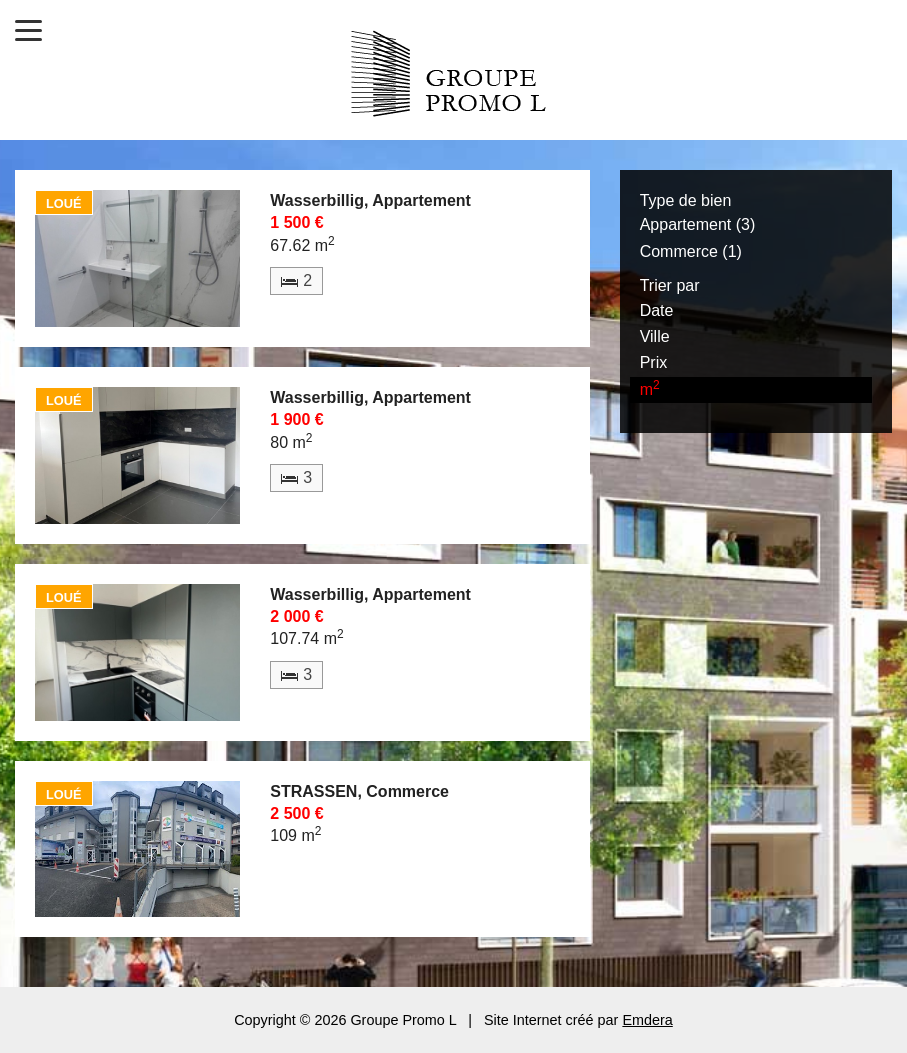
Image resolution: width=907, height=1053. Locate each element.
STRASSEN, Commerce (359, 791)
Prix (654, 362)
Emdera (647, 1020)
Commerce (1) (691, 251)
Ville (655, 336)
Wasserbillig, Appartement (370, 200)
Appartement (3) (698, 224)
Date (657, 310)
